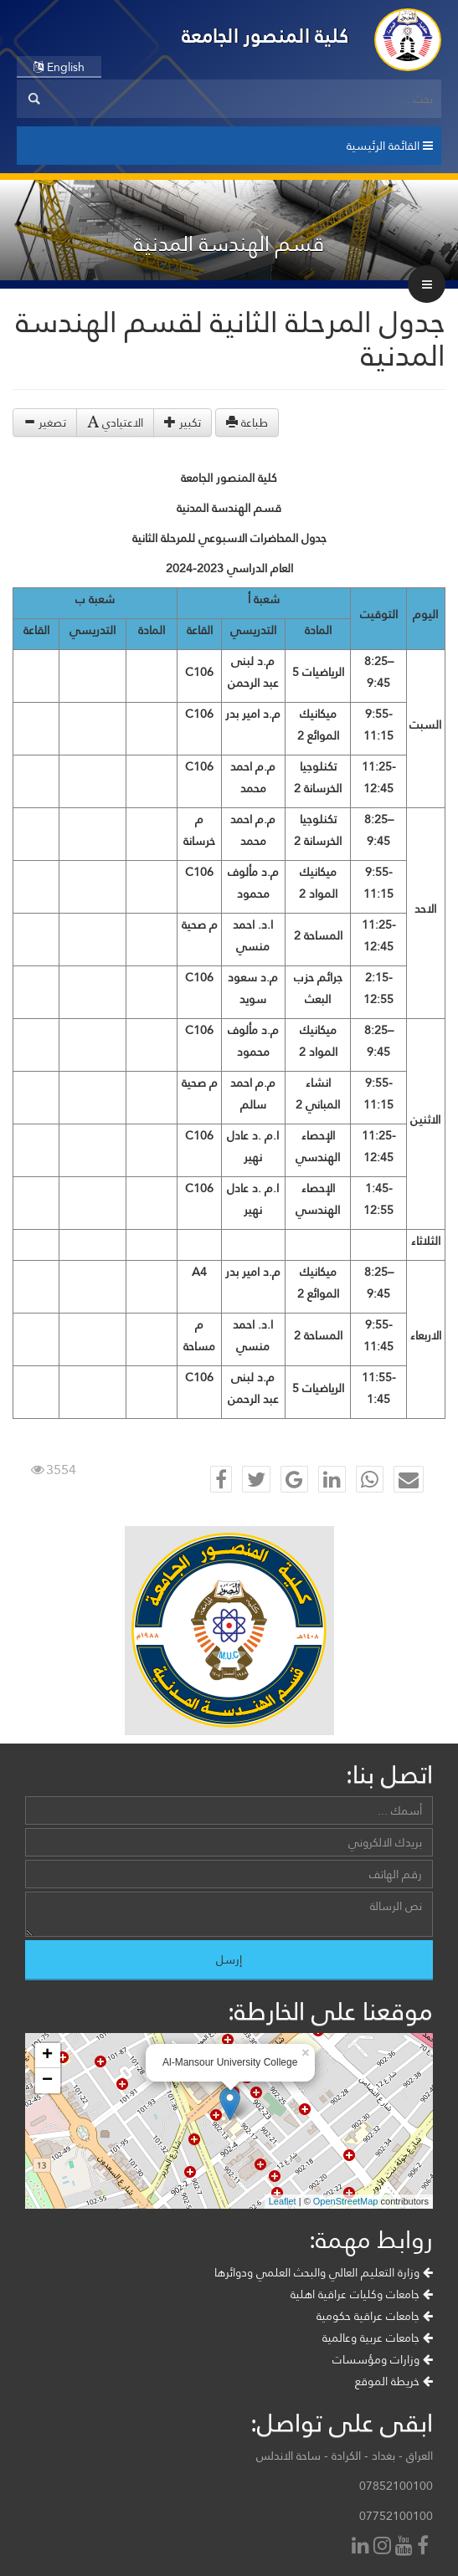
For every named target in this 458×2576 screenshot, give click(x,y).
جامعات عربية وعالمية (377, 2337)
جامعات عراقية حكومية (374, 2316)
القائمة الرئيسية (390, 145)
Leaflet (282, 2201)
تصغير (44, 422)
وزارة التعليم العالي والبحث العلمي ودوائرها (323, 2272)
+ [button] (47, 2055)
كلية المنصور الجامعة (265, 35)
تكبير (182, 422)
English (59, 67)
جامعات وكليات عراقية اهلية (362, 2294)
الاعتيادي (115, 422)
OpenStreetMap (345, 2201)
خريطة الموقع (394, 2381)
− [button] (47, 2080)
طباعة (247, 422)
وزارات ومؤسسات (382, 2359)
